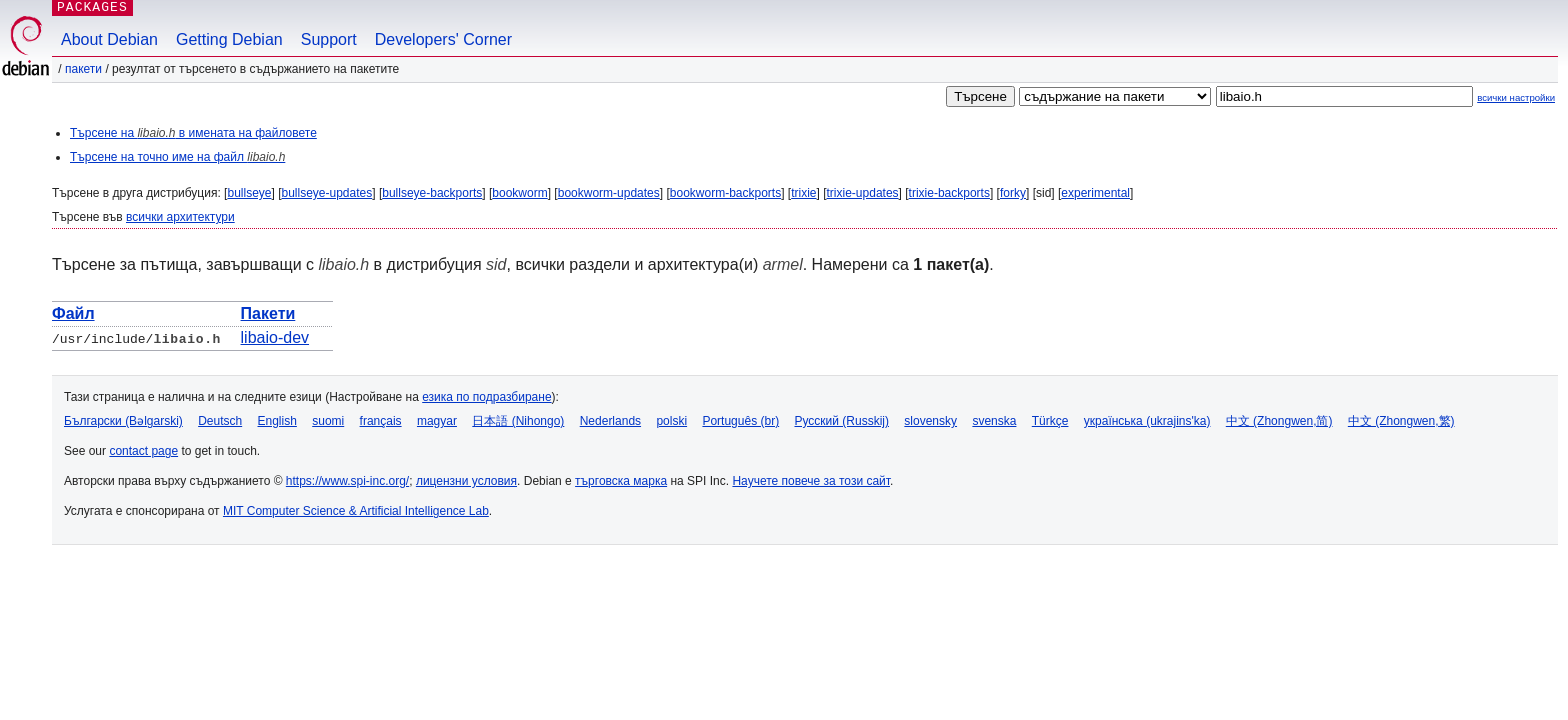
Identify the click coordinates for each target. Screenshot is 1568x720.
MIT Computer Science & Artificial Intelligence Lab (356, 511)
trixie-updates (863, 193)
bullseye (249, 193)
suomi (328, 421)
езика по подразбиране (486, 397)
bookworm (519, 193)
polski (671, 421)
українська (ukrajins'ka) (1147, 421)
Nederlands (610, 421)
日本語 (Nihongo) (518, 421)
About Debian (109, 39)
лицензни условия (466, 481)
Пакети (83, 69)
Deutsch (220, 421)
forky (1013, 193)
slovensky (930, 421)
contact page (143, 451)
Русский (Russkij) (841, 421)
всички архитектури (180, 217)
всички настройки (1516, 97)
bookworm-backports (725, 193)
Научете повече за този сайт (811, 481)
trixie (803, 193)
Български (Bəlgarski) (123, 421)
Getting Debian (229, 39)
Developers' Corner (443, 39)
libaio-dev (275, 337)
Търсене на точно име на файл (177, 157)
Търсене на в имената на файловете (193, 133)
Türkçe (1050, 421)
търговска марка (621, 481)
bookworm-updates (609, 193)
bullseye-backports (432, 193)
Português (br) (740, 421)
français (381, 421)
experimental (1095, 193)
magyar (437, 421)
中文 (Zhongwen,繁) (1401, 421)
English (277, 421)
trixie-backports (949, 193)
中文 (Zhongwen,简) (1279, 421)
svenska (994, 421)
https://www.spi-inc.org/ (347, 481)
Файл (73, 313)
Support (329, 39)
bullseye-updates (327, 193)
